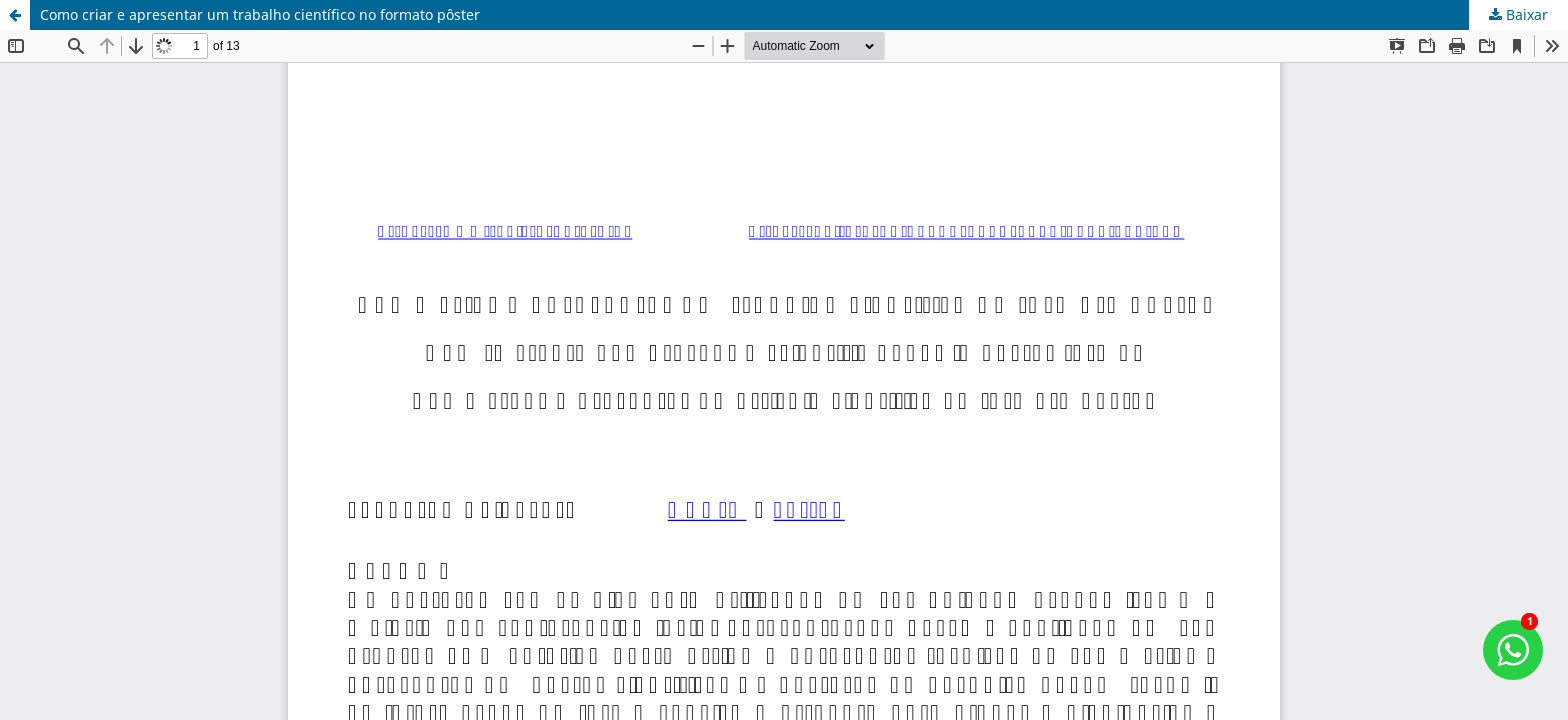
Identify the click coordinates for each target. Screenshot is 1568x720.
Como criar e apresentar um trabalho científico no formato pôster (260, 14)
